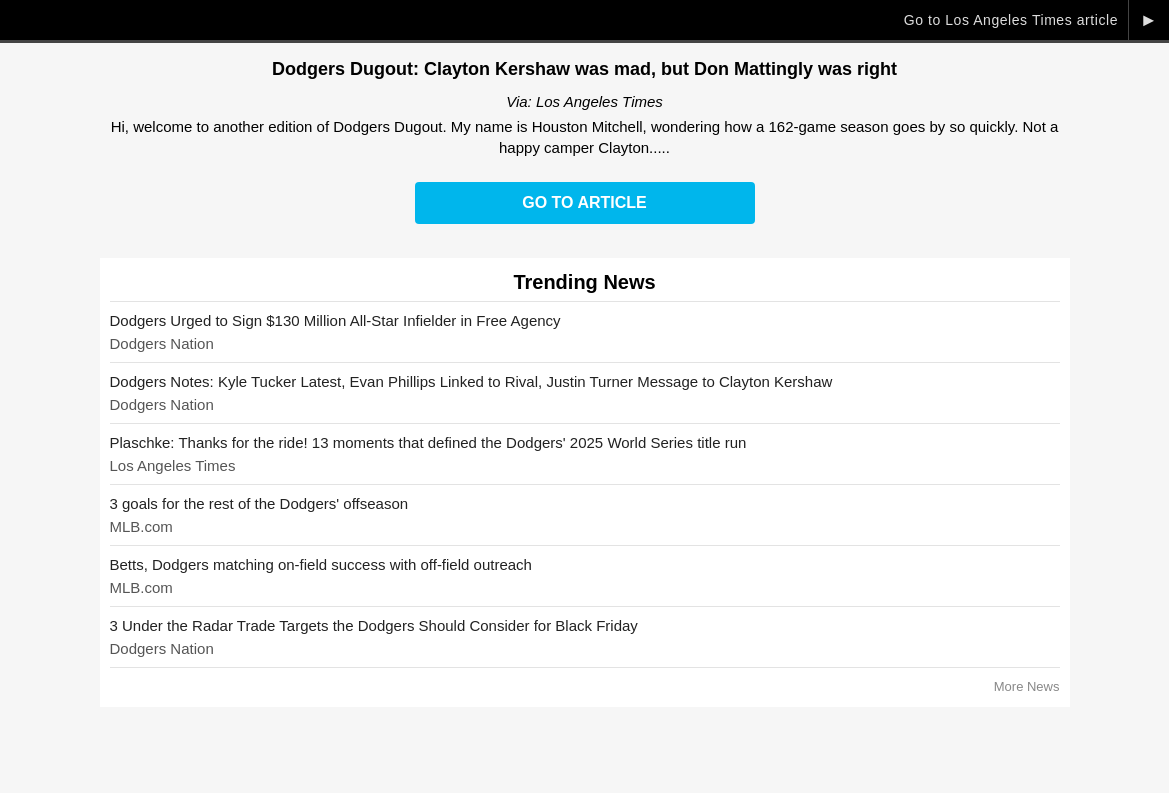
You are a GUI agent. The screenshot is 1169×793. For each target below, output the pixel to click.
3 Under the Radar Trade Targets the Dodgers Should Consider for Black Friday (374, 625)
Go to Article (584, 202)
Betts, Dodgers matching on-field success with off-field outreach (321, 564)
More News (1027, 686)
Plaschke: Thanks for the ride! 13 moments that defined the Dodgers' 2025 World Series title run (428, 442)
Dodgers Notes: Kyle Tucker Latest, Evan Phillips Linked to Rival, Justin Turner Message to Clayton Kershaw (471, 381)
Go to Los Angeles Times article (1011, 20)
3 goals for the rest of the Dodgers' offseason (259, 503)
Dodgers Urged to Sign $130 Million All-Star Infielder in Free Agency (335, 320)
